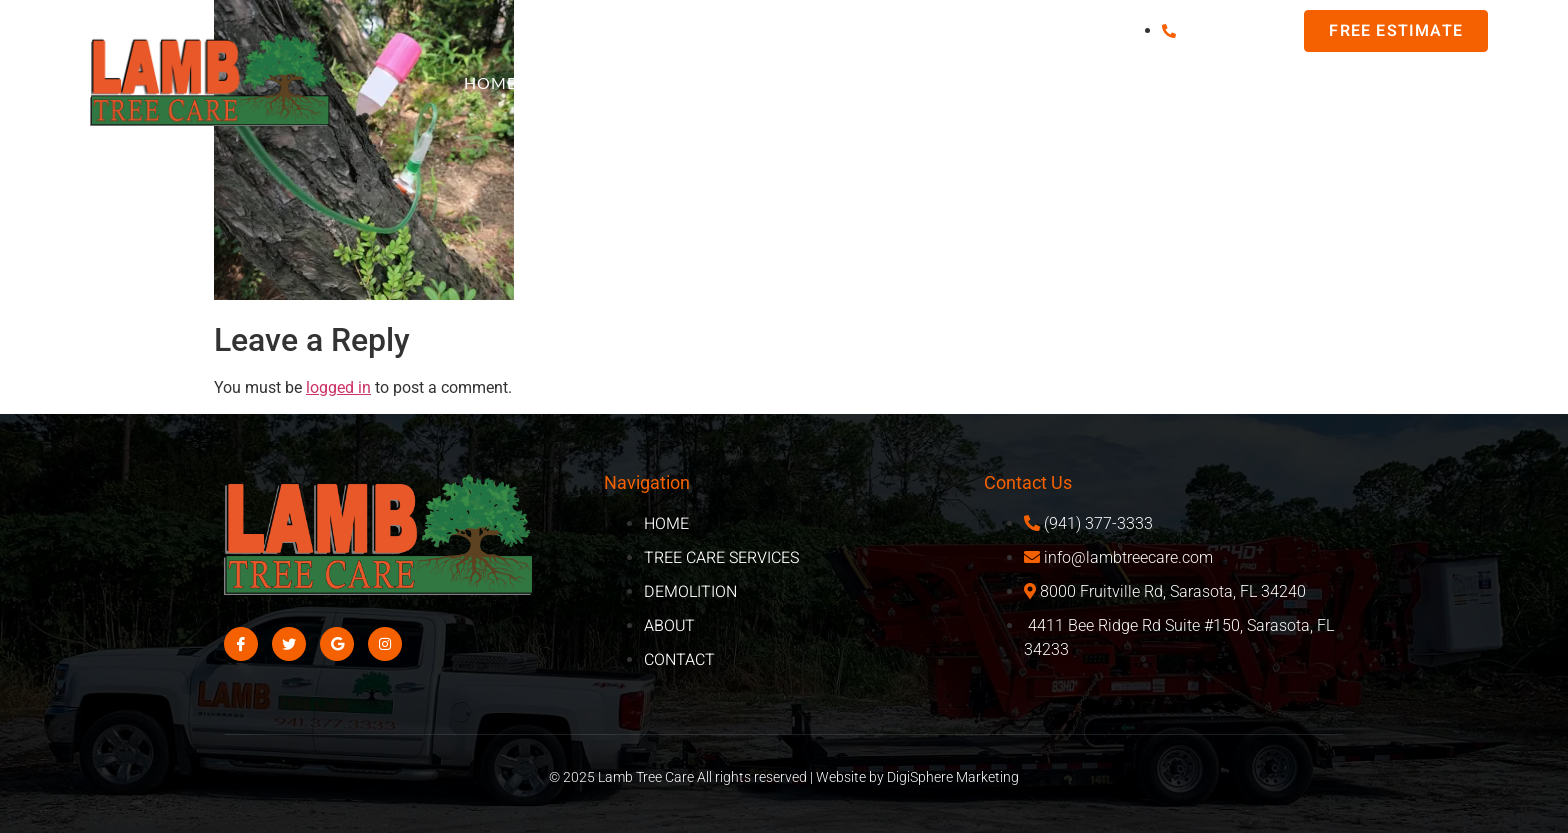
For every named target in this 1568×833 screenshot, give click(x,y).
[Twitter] (289, 644)
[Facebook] (241, 644)
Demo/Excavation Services (1233, 82)
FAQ (583, 82)
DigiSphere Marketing (953, 777)
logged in (338, 387)
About (1453, 82)
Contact (1457, 124)
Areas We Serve (735, 82)
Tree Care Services (956, 82)
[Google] (337, 644)
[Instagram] (385, 644)
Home (490, 82)
